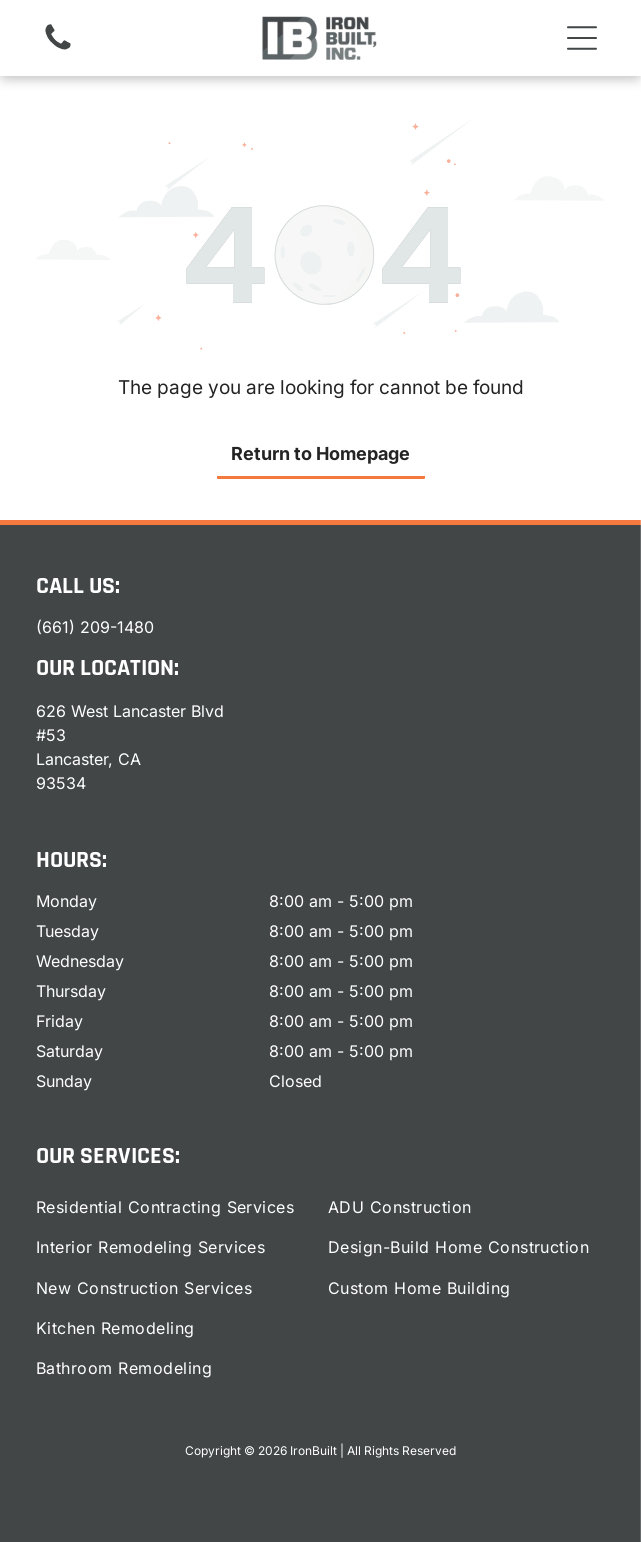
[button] (582, 38)
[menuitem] (174, 1207)
